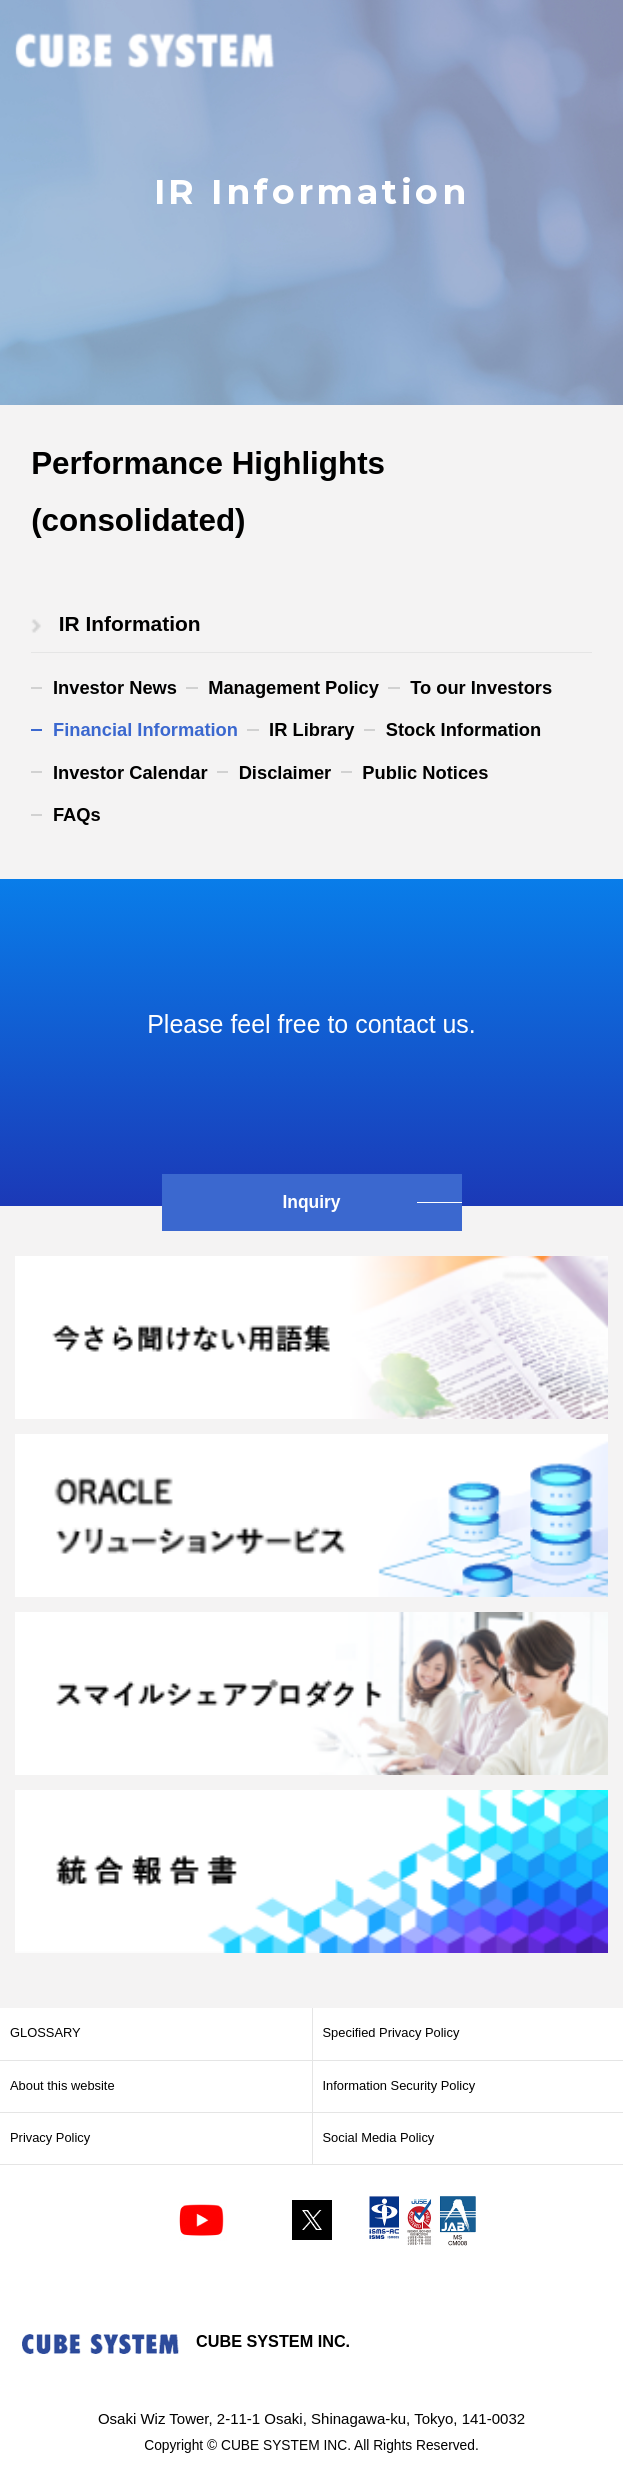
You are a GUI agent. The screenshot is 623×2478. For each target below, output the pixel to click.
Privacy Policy (50, 2137)
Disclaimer (285, 772)
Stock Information (464, 729)
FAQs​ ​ (79, 814)
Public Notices (425, 772)
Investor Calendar (130, 772)
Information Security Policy (399, 2085)
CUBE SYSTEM (145, 52)
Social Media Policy (379, 2137)
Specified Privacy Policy (391, 2032)
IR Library (311, 729)
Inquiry (311, 1202)
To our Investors (481, 687)
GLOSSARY (45, 2032)
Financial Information (145, 729)
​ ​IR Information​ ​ (129, 623)
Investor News (115, 687)
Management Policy (293, 687)
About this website (62, 2085)
